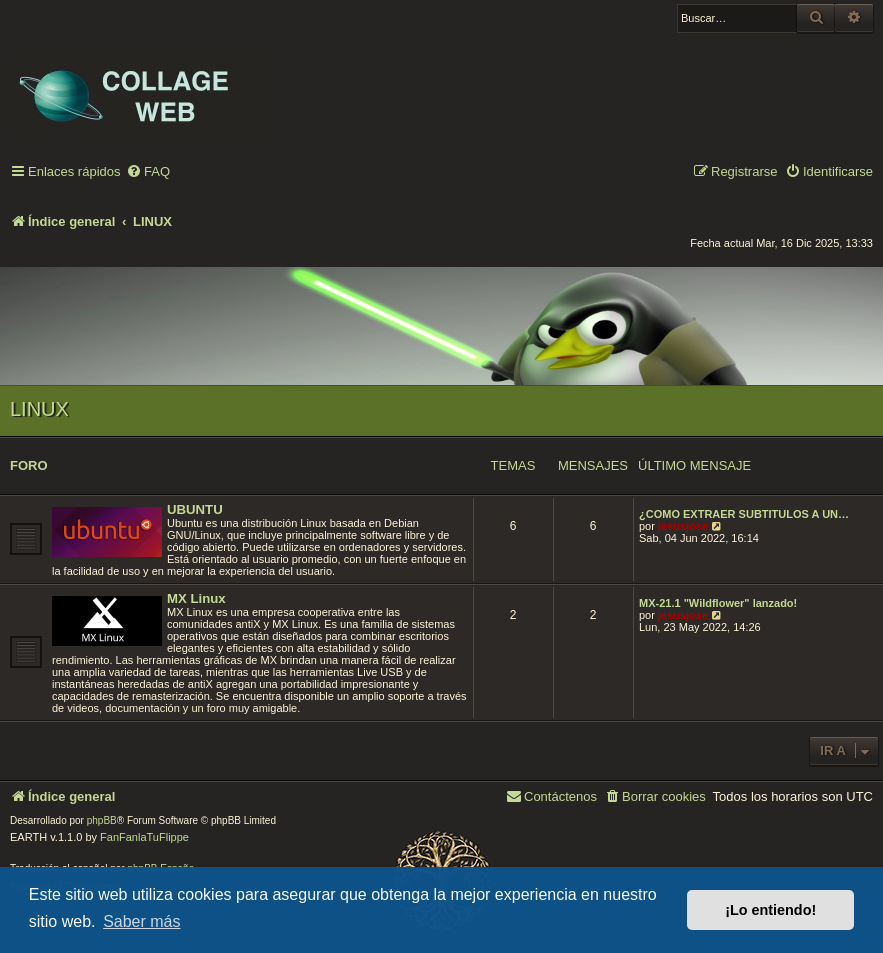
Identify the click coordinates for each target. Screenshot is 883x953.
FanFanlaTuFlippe (144, 837)
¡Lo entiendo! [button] (770, 910)
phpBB (102, 820)
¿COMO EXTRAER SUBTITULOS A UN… (744, 514)
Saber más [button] (141, 921)
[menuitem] (148, 172)
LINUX (39, 409)
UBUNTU (195, 509)
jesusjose (683, 526)
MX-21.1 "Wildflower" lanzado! (718, 603)
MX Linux (196, 598)
